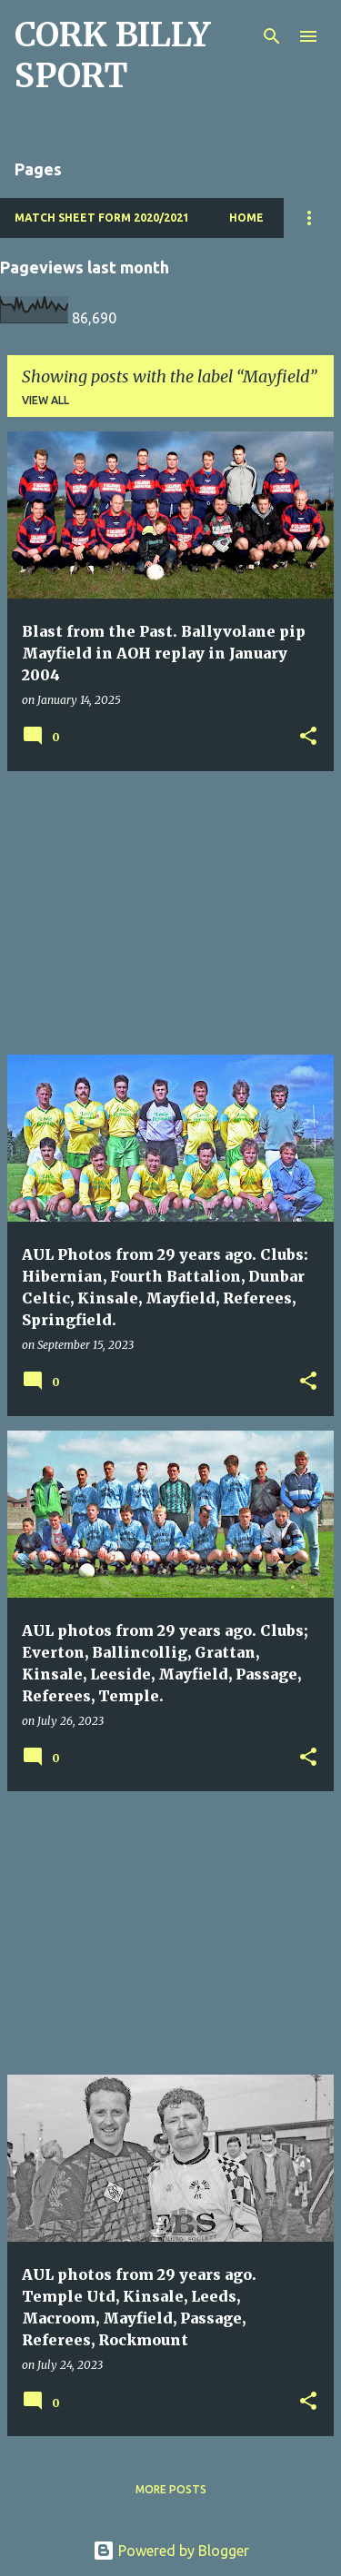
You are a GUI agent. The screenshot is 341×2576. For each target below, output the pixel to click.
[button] (308, 737)
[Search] (272, 36)
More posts (170, 2489)
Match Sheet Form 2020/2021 (102, 217)
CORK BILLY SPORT (112, 55)
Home (246, 217)
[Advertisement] (170, 913)
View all (45, 400)
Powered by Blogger (171, 2550)
